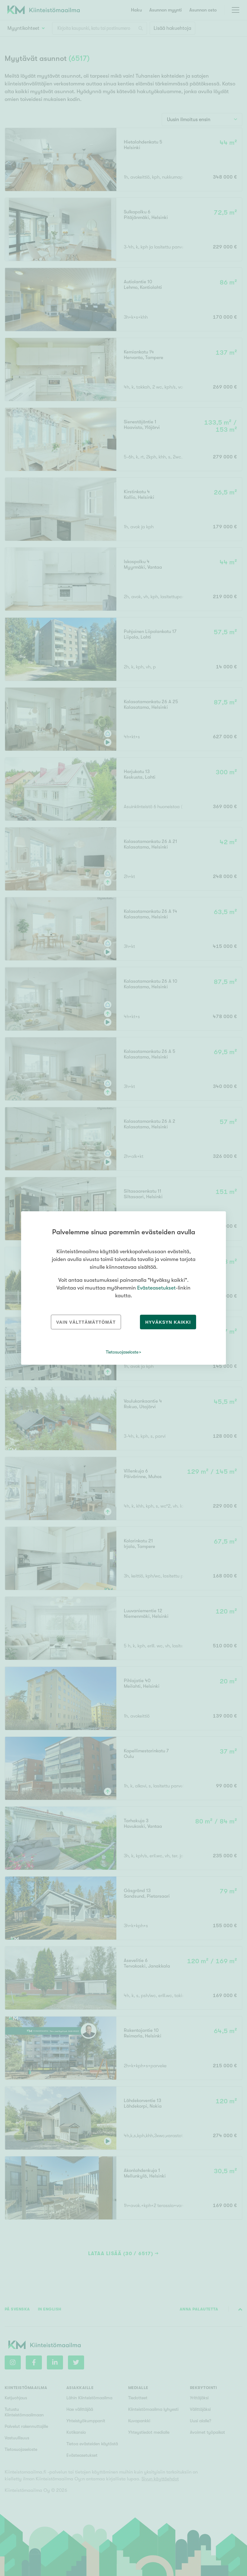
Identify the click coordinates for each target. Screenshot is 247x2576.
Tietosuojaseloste (122, 1351)
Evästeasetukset (156, 1288)
